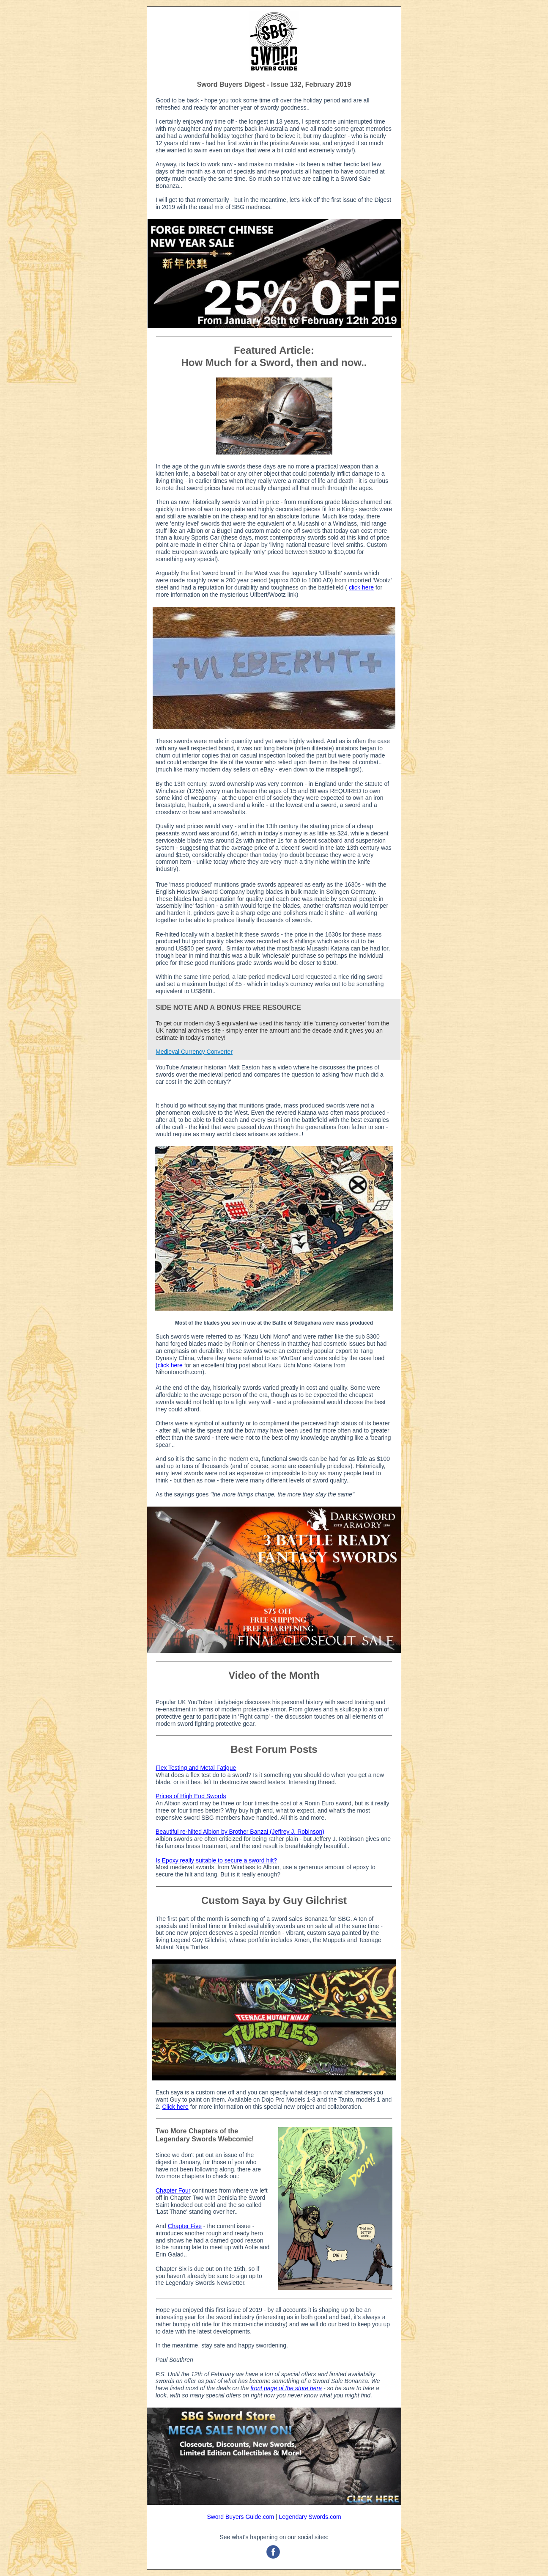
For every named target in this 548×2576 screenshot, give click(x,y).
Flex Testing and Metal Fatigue (196, 1767)
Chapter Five (185, 2226)
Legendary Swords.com (310, 2516)
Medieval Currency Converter (194, 1051)
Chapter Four (173, 2190)
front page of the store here (286, 2388)
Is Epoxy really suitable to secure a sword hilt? (216, 1860)
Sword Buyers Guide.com (240, 2516)
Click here (175, 2106)
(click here (169, 1365)
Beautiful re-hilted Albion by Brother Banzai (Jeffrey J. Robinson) (240, 1831)
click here (361, 587)
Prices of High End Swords (191, 1796)
